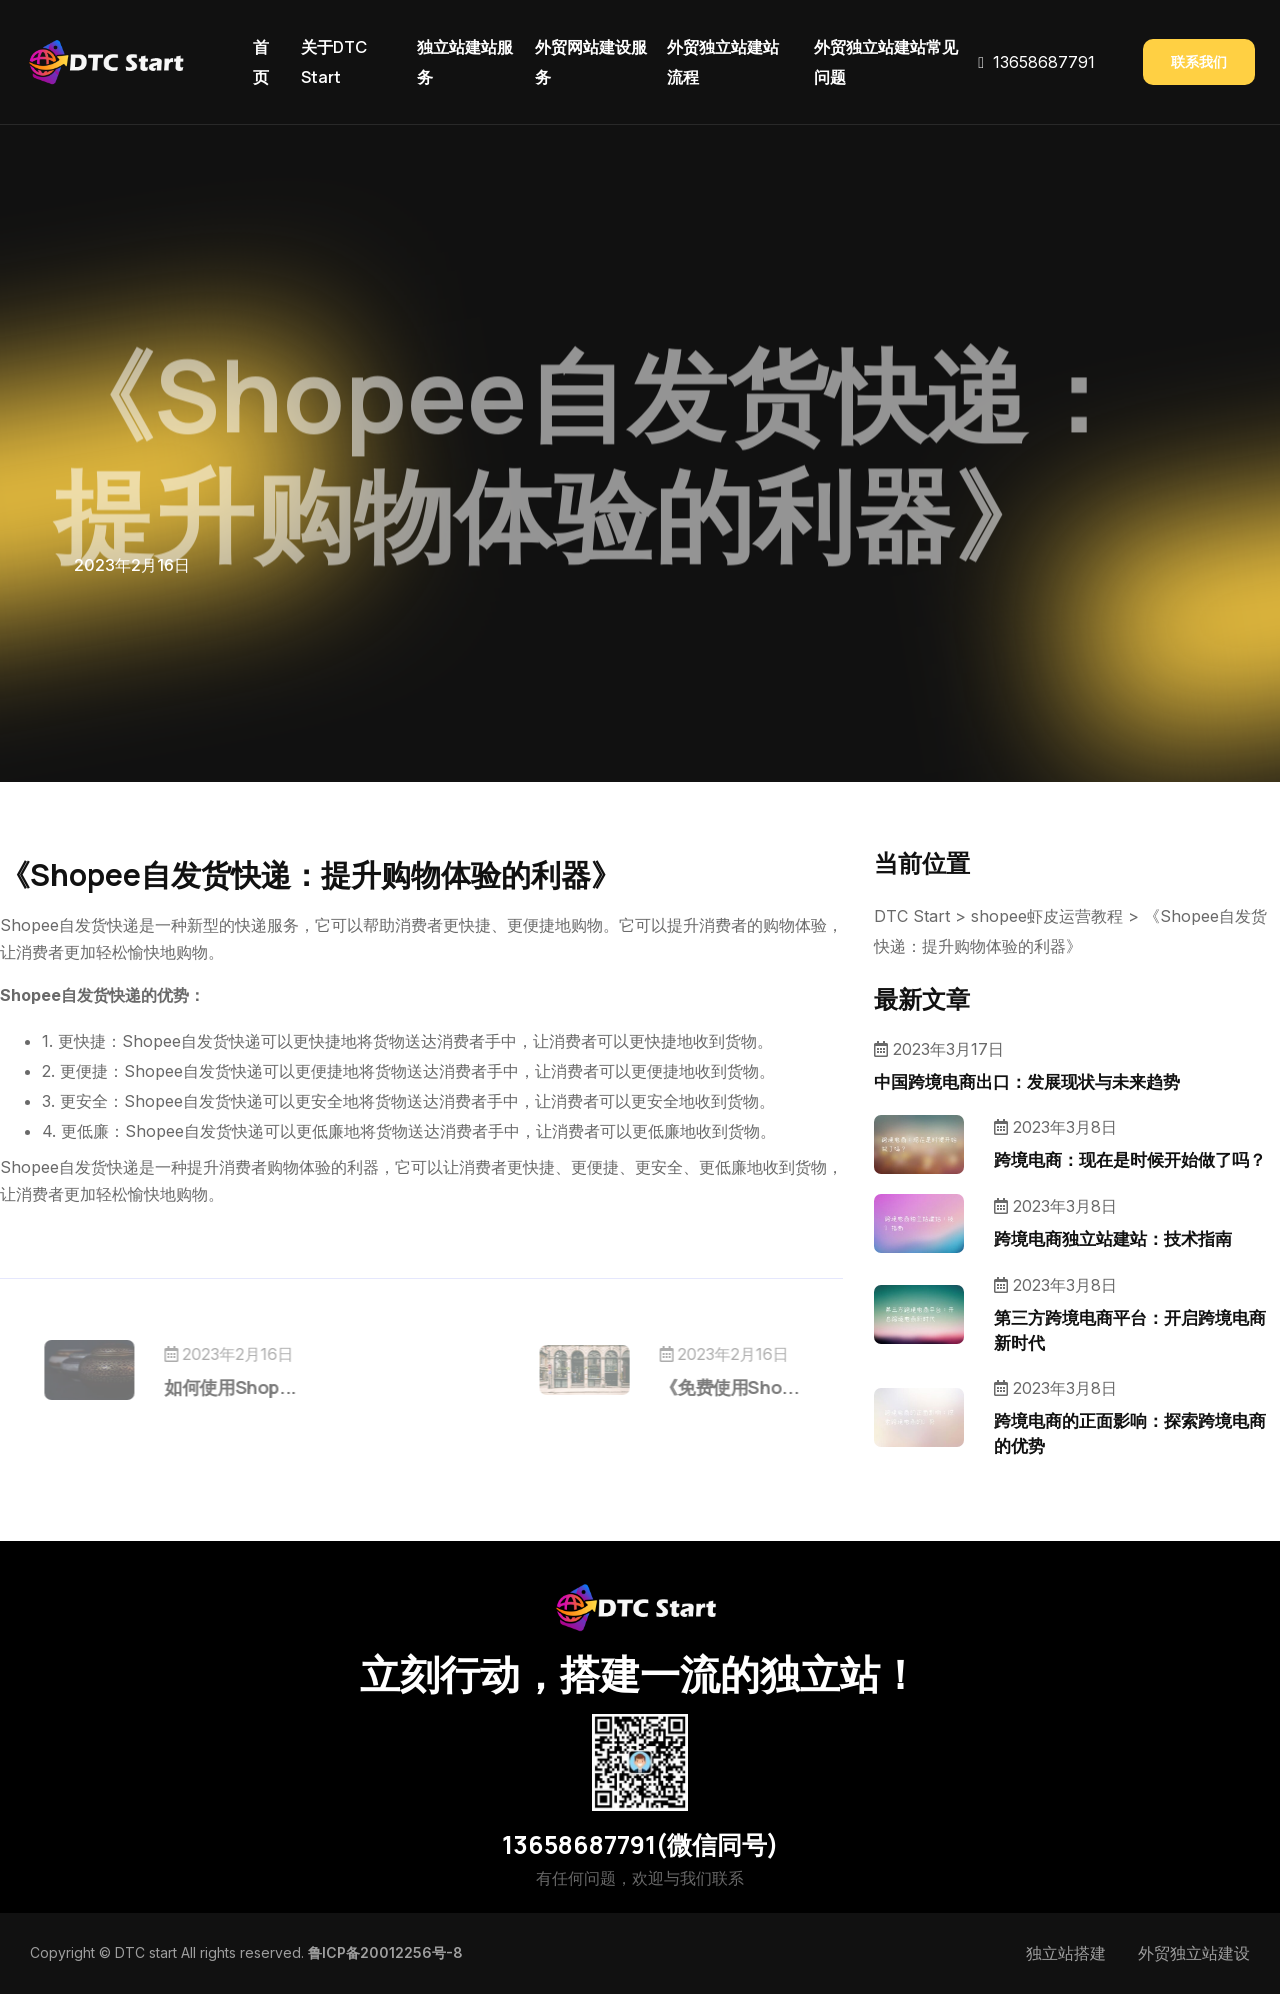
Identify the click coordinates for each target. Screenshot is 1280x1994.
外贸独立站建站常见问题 (886, 62)
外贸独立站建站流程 (723, 62)
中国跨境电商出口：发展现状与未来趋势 (1027, 1081)
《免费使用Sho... (686, 1387)
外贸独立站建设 (1194, 1953)
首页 (261, 62)
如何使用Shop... (273, 1387)
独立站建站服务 (465, 62)
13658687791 (1044, 62)
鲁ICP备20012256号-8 (385, 1952)
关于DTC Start (334, 62)
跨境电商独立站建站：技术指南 (1113, 1238)
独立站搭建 (1066, 1953)
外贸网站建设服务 (591, 62)
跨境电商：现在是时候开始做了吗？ (1130, 1159)
